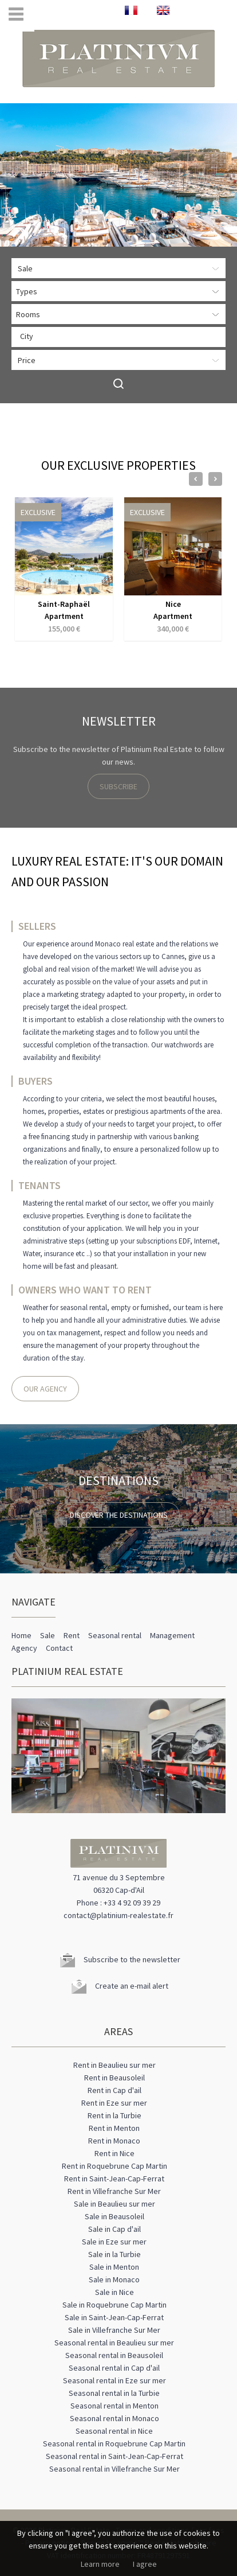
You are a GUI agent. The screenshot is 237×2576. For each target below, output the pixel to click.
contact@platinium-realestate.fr (118, 1915)
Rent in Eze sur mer (114, 2103)
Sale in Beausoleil (114, 2216)
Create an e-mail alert (131, 1986)
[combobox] (118, 337)
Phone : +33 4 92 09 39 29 (118, 1902)
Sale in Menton (114, 2267)
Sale (47, 1635)
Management (172, 1635)
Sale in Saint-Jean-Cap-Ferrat (114, 2317)
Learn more (100, 2564)
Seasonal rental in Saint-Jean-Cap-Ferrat (114, 2456)
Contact (59, 1648)
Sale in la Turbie (114, 2254)
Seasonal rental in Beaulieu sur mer (114, 2342)
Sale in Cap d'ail (114, 2229)
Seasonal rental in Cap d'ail (114, 2368)
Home (21, 1635)
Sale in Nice (114, 2292)
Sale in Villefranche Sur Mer (114, 2330)
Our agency (45, 1389)
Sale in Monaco (114, 2279)
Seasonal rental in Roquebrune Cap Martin (114, 2443)
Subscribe (118, 786)
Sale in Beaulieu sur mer (114, 2204)
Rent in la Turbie (114, 2115)
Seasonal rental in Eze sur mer (114, 2380)
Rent (72, 1635)
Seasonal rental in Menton (114, 2405)
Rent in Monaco (114, 2140)
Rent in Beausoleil (114, 2077)
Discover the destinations (119, 1515)
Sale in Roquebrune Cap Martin (114, 2305)
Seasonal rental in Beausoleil (114, 2355)
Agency (24, 1648)
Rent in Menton (114, 2128)
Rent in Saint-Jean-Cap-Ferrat (114, 2178)
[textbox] (121, 336)
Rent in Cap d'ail (114, 2090)
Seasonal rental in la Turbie (114, 2393)
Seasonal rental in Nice (114, 2431)
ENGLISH (163, 10)
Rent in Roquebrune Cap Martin (114, 2166)
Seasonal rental (114, 1635)
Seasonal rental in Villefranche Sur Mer (114, 2469)
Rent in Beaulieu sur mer (114, 2065)
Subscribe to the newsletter (132, 1959)
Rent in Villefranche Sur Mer (114, 2191)
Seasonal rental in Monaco (114, 2418)
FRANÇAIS (131, 10)
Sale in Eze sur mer (114, 2241)
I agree (145, 2564)
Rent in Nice (114, 2153)
